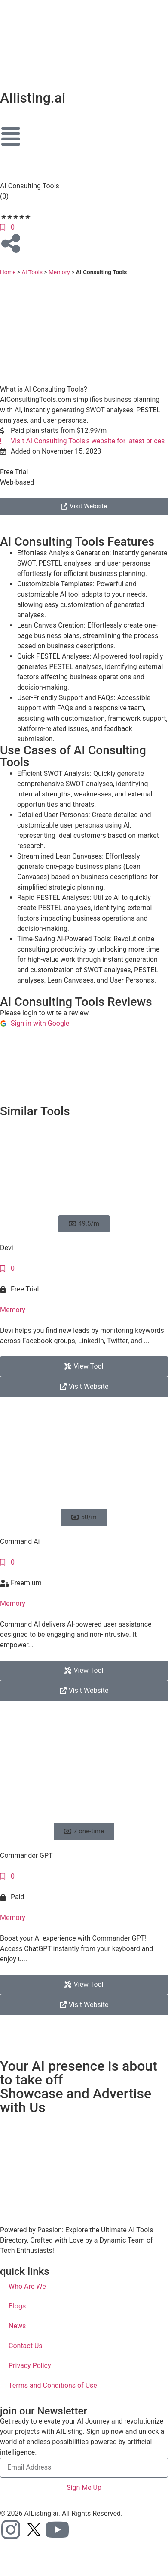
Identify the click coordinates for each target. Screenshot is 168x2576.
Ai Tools (32, 271)
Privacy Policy (30, 2365)
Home (8, 271)
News (17, 2326)
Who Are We (27, 2286)
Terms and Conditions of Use (53, 2385)
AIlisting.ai (32, 98)
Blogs (17, 2306)
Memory (59, 271)
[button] (84, 1223)
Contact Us (26, 2346)
